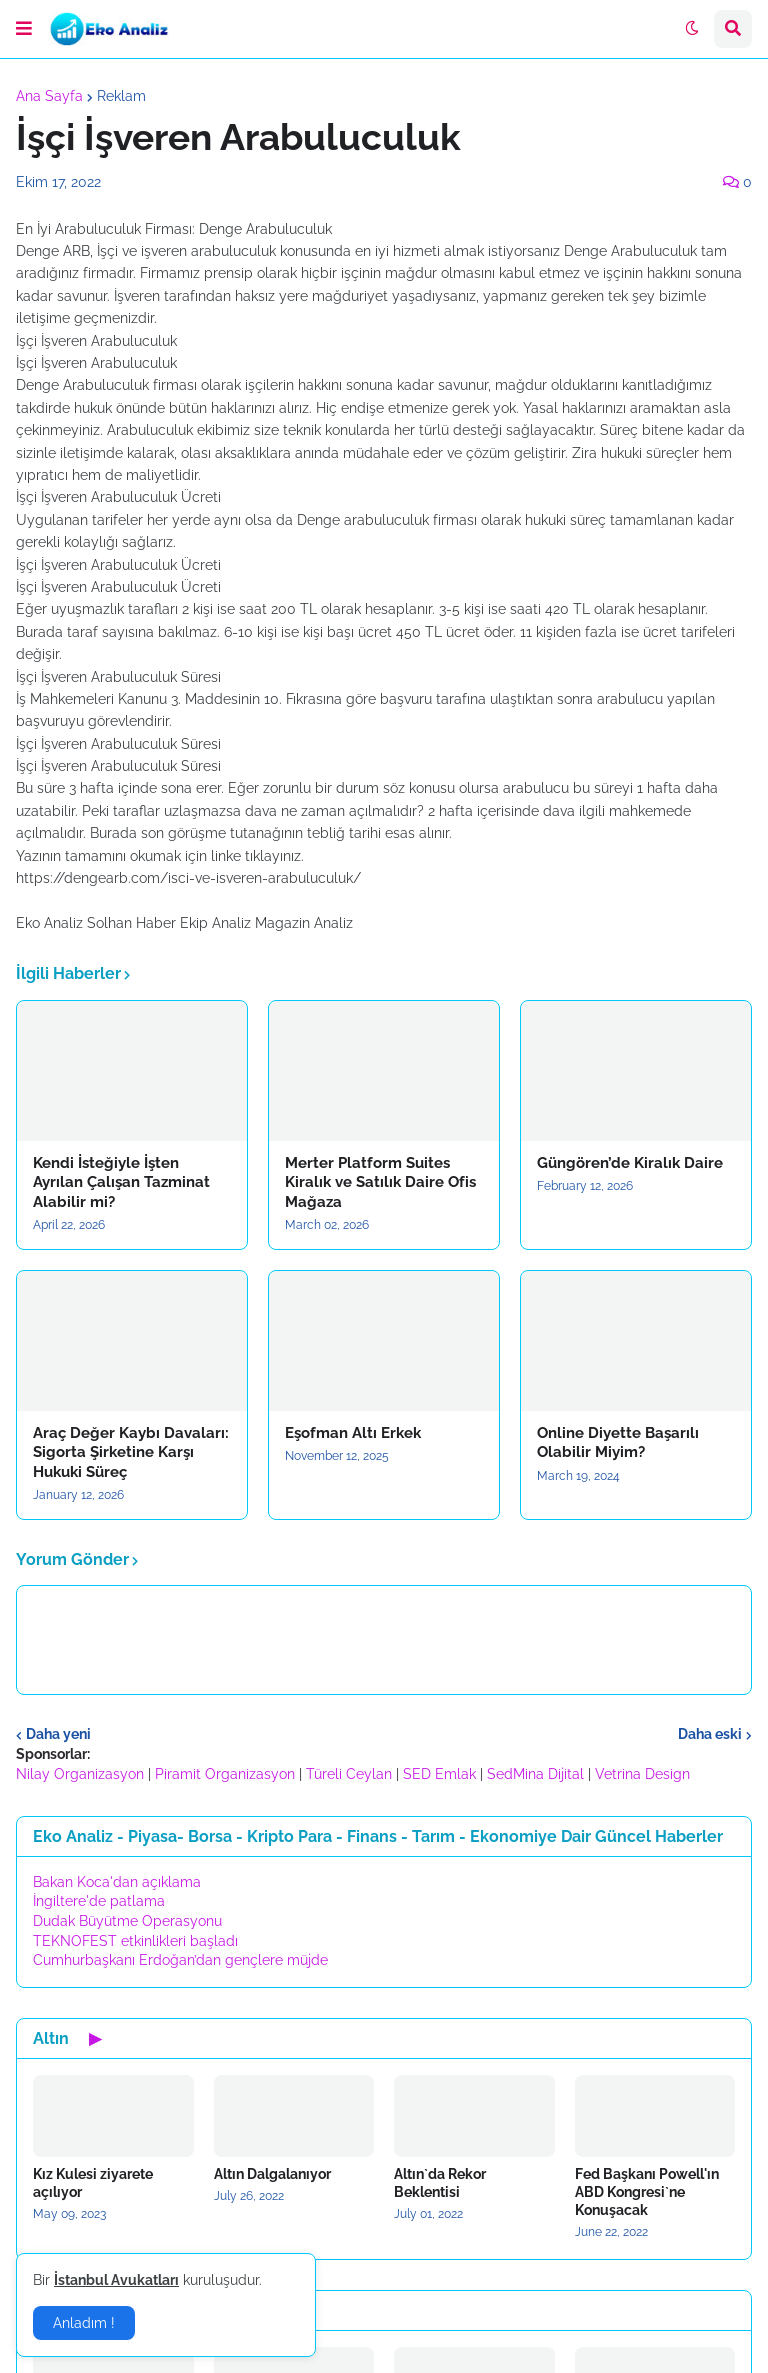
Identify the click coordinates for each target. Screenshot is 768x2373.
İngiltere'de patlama (99, 1901)
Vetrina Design (642, 1774)
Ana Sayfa (49, 96)
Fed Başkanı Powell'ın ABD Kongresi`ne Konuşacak (647, 2192)
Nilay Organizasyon (80, 1774)
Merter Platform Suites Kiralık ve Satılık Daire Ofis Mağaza (380, 1182)
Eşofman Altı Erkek (353, 1433)
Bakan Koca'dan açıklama (117, 1882)
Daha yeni (58, 1734)
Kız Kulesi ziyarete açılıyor (93, 2183)
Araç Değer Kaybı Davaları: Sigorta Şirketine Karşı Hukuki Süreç (131, 1452)
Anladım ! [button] (84, 2323)
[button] (24, 29)
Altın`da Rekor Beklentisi (440, 2183)
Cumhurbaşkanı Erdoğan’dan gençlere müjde (180, 1960)
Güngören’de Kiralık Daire (630, 1163)
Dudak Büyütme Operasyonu (127, 1921)
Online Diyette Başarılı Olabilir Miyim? (618, 1443)
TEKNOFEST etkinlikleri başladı (135, 1941)
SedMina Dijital (535, 1774)
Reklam (121, 96)
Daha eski (710, 1734)
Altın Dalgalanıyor (272, 2174)
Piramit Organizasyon (225, 1774)
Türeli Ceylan (349, 1774)
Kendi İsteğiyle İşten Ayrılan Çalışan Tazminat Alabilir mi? (121, 1182)
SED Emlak (439, 1774)
